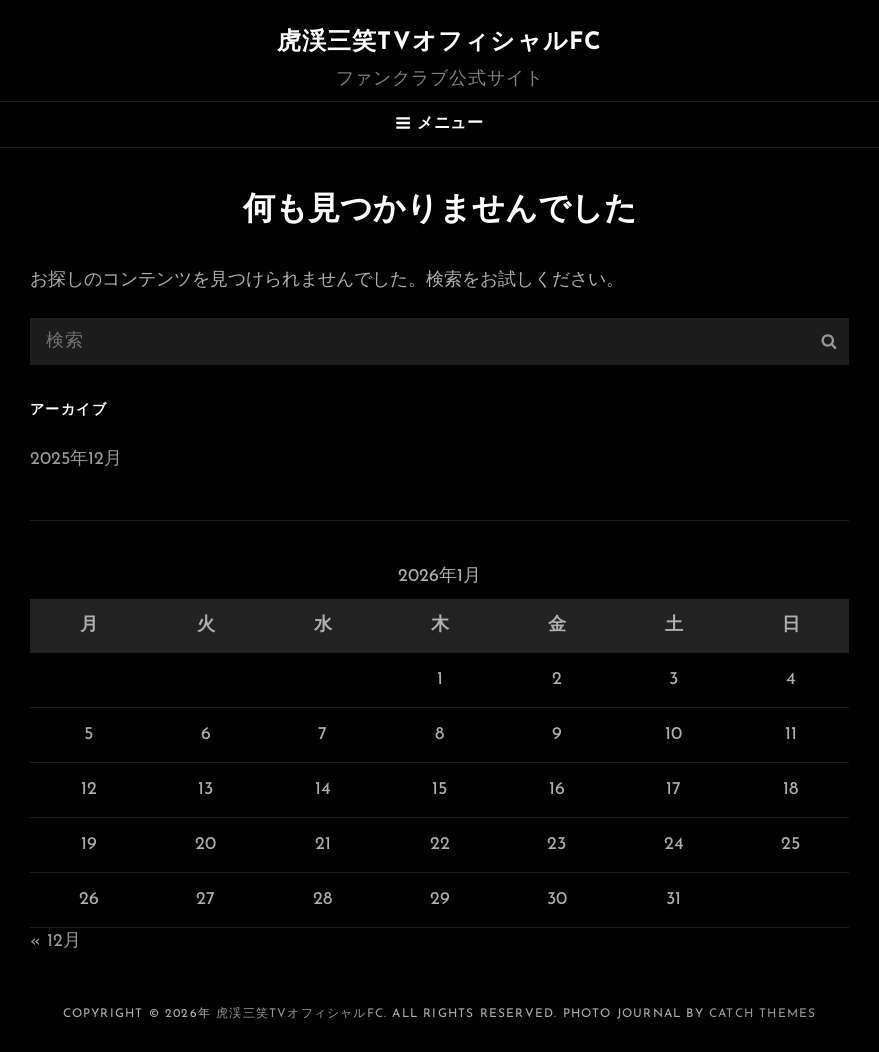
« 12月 (55, 941)
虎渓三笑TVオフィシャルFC (440, 43)
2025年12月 (76, 459)
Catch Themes (762, 1014)
